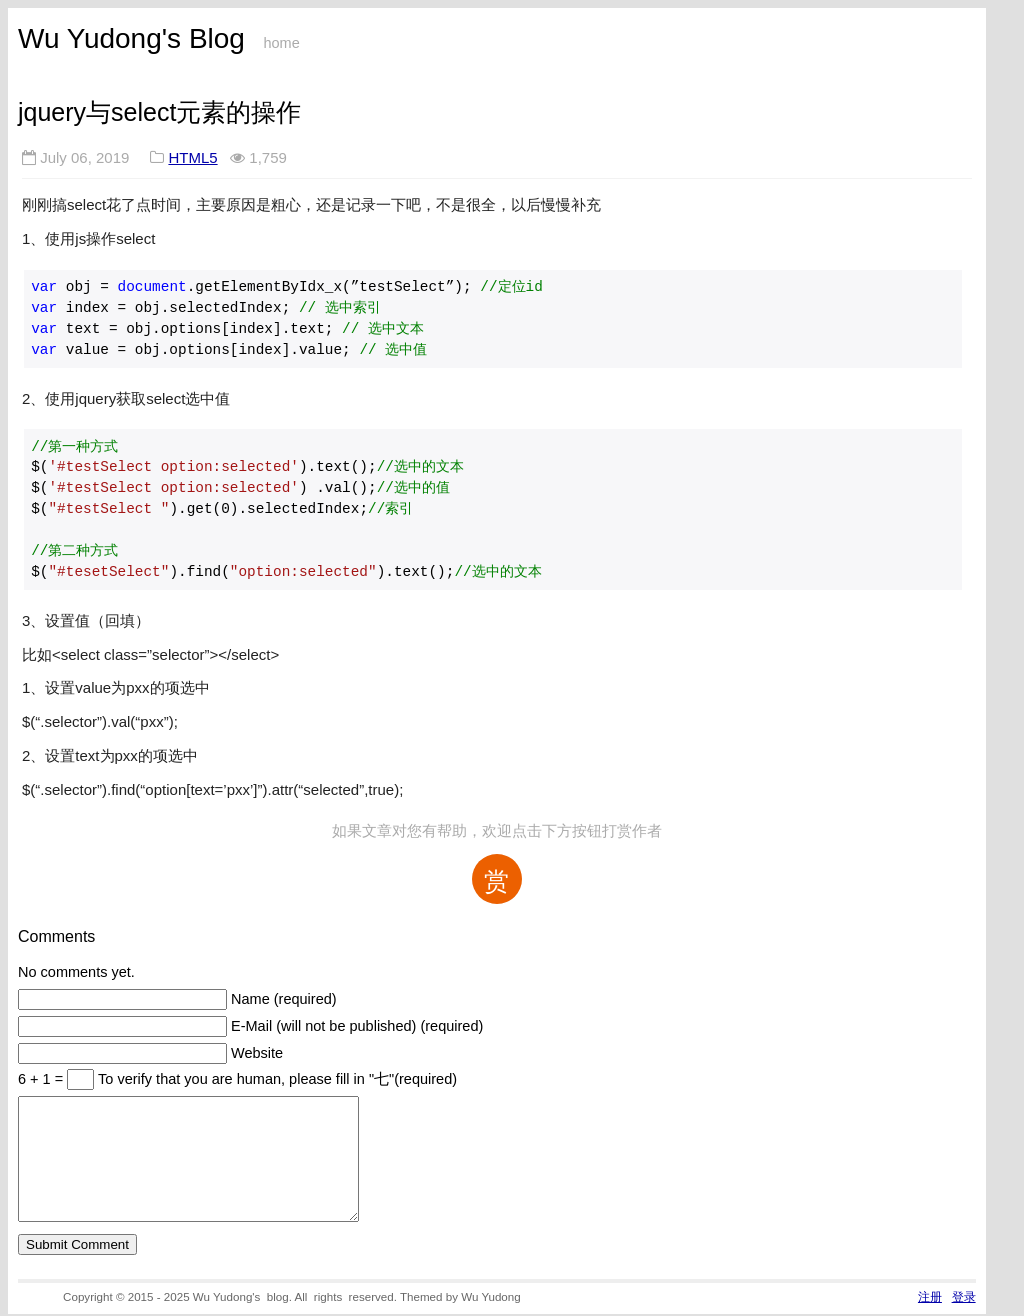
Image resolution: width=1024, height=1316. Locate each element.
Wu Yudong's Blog (131, 38)
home (281, 43)
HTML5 (192, 157)
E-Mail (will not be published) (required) (357, 1026)
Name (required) (284, 999)
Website (257, 1053)
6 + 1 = (42, 1079)
